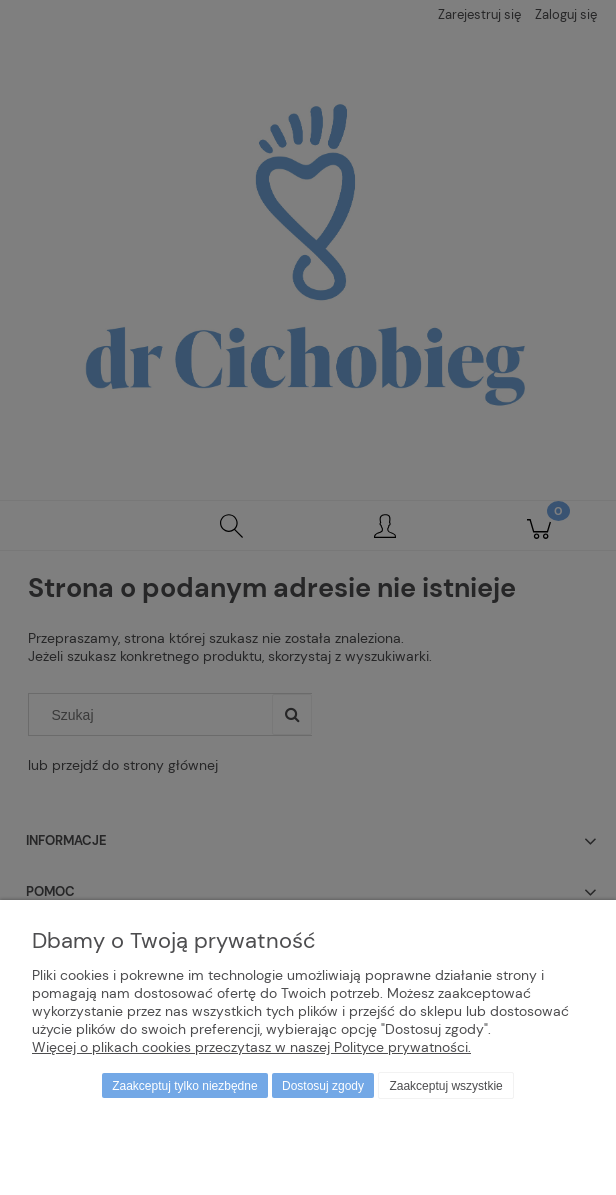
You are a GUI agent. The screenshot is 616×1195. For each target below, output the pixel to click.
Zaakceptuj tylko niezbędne (184, 1086)
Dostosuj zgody (323, 1086)
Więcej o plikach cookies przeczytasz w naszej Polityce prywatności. (251, 1047)
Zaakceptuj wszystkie (445, 1086)
